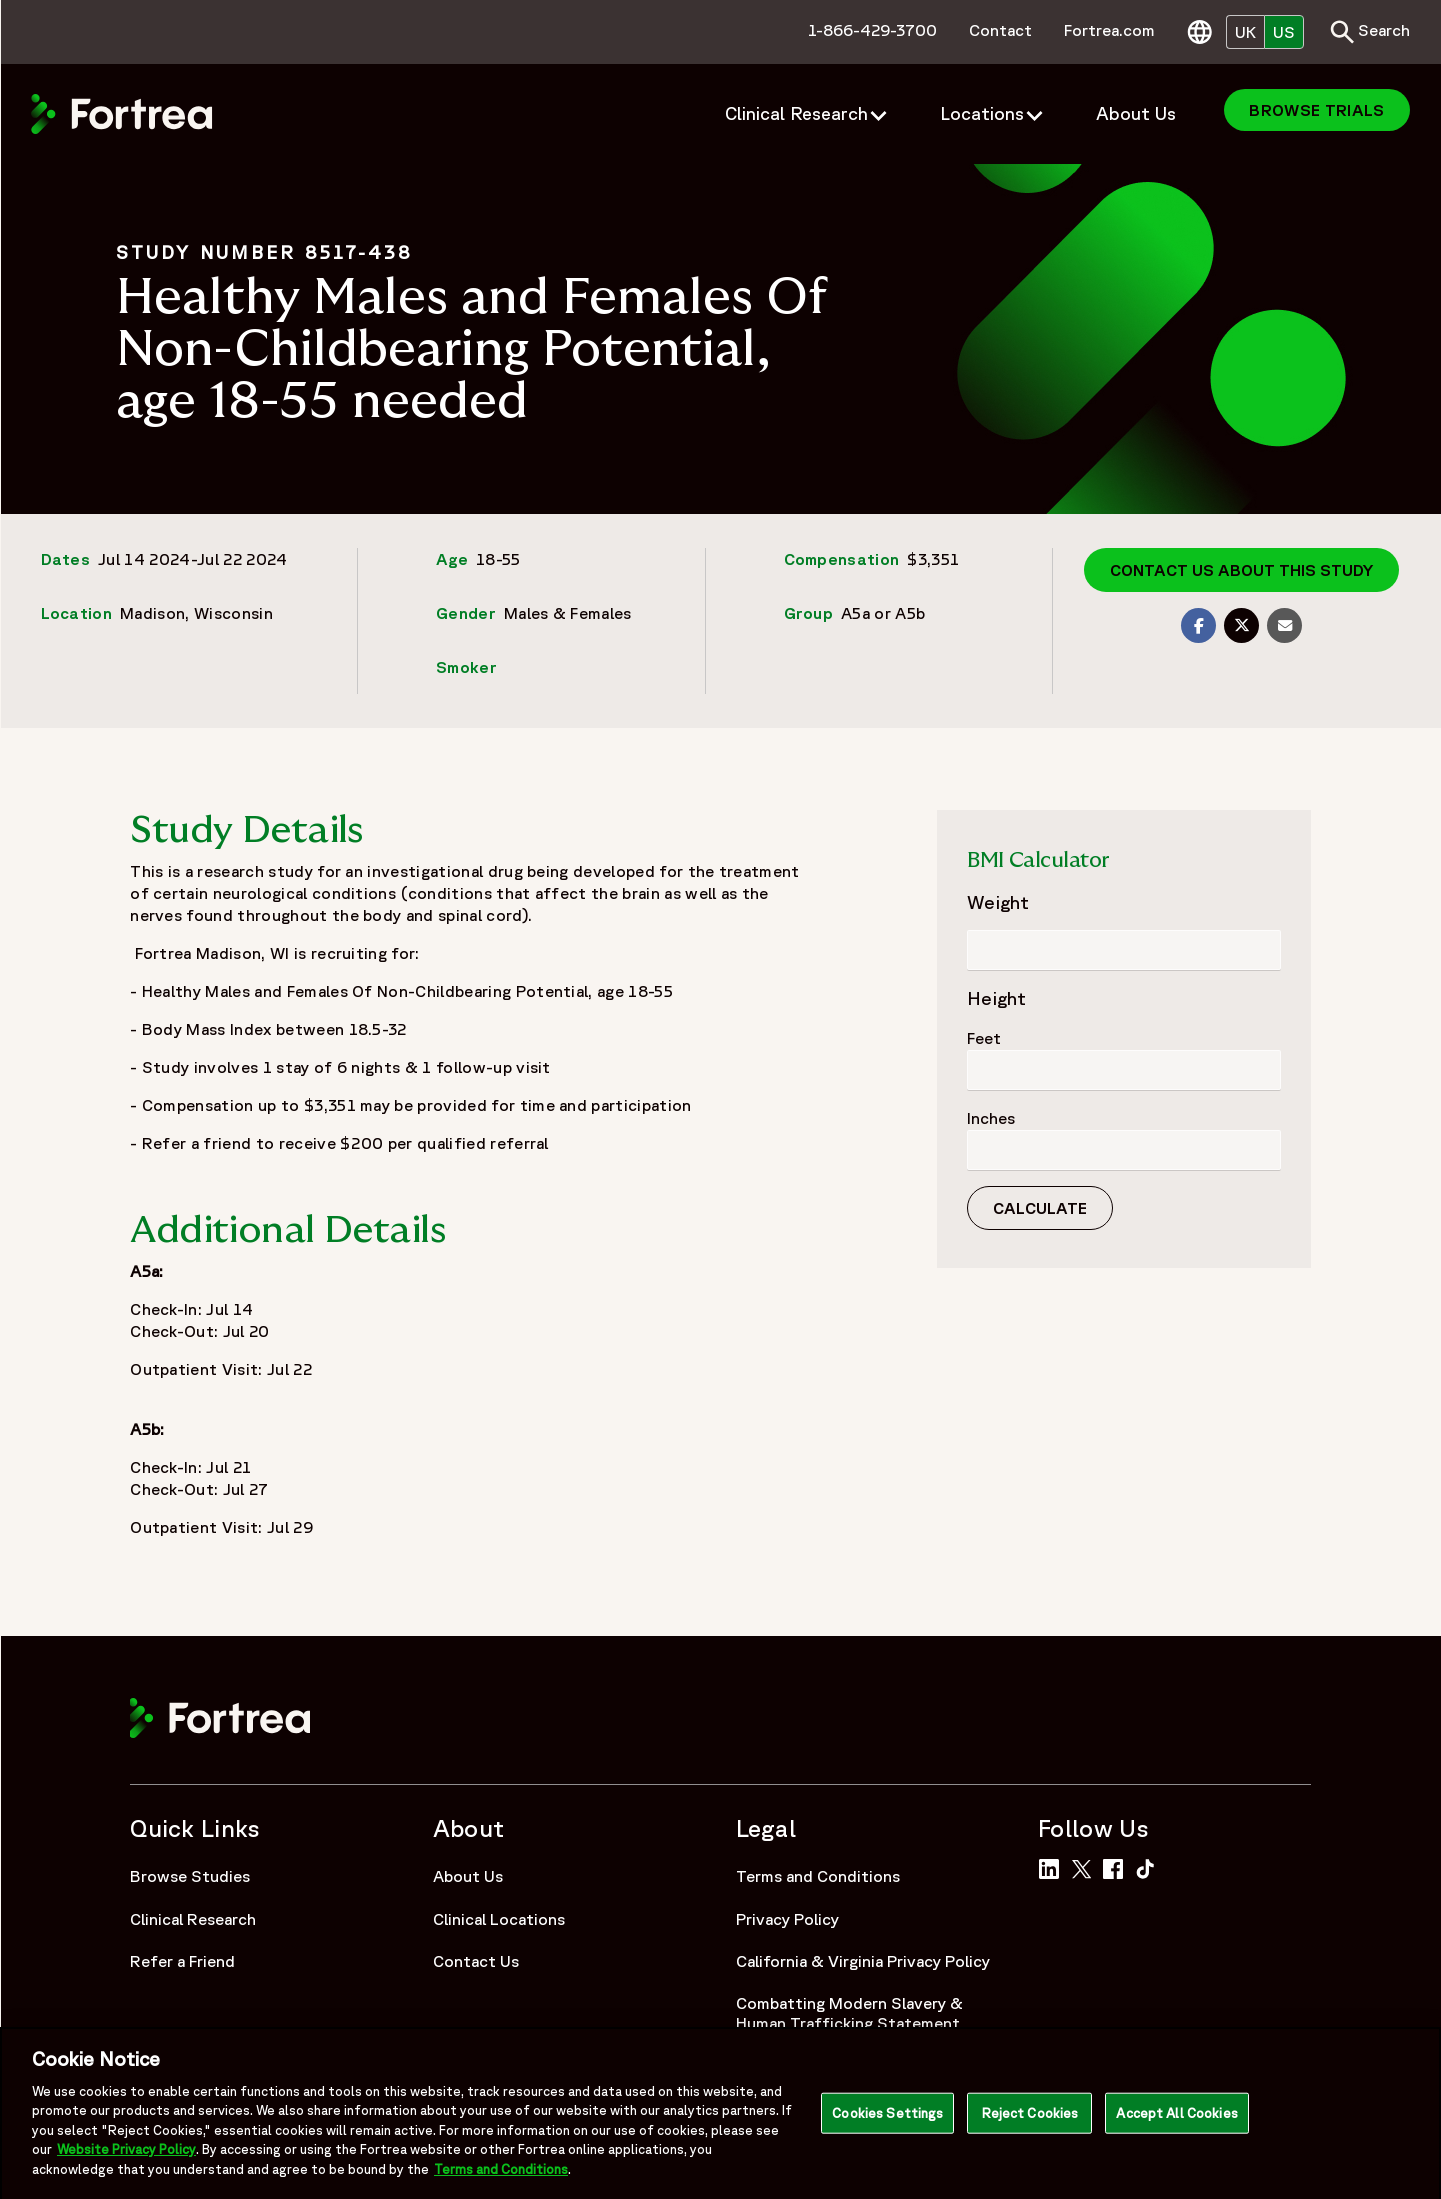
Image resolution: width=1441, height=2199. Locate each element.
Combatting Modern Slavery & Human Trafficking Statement (849, 2013)
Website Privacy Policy (126, 2159)
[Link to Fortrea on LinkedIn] (1052, 1867)
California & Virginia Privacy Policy (863, 1961)
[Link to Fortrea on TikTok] (1149, 1867)
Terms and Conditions (818, 1876)
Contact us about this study (1241, 570)
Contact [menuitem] (1000, 30)
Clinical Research (193, 1919)
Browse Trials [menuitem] (1316, 110)
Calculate (1040, 1208)
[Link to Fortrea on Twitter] (1085, 1867)
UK (1245, 32)
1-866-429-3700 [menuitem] (872, 30)
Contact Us (476, 1961)
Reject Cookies (1030, 2122)
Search (1370, 32)
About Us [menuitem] (1136, 113)
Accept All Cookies (1176, 2122)
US (1284, 32)
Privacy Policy (787, 1919)
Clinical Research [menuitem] (796, 113)
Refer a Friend (182, 1961)
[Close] (1409, 2123)
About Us (468, 1876)
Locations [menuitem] (982, 113)
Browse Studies (190, 1876)
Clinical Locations (499, 1919)
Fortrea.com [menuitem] (1109, 30)
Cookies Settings (887, 2122)
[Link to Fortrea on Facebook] (1117, 1867)
